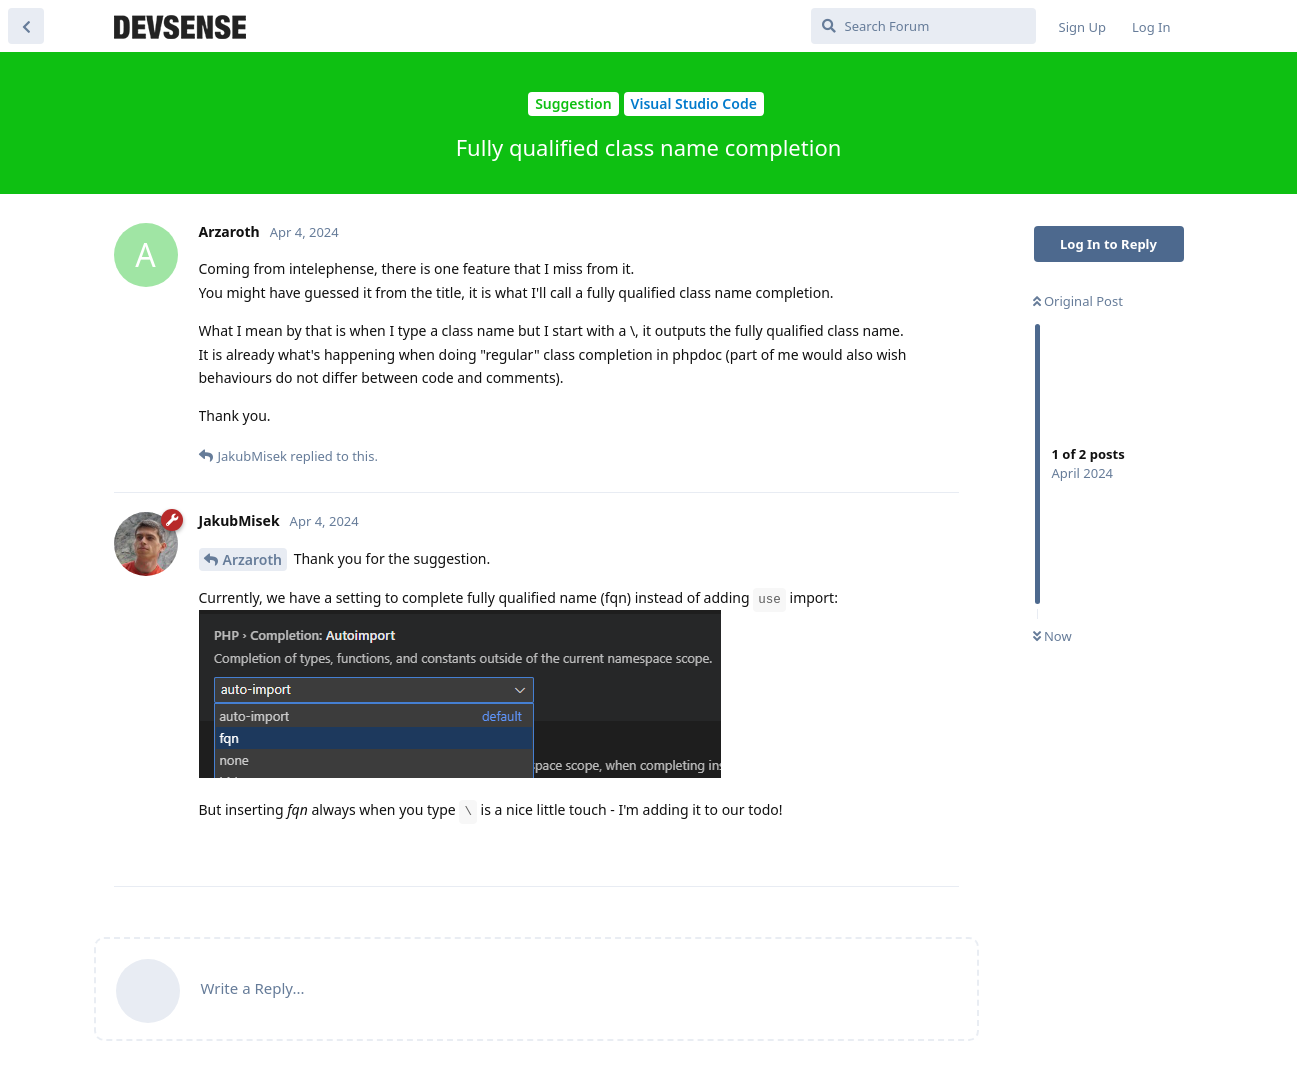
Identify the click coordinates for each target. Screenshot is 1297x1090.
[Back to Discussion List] (26, 26)
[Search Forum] (923, 26)
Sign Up (1082, 27)
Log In (1151, 27)
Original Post (1078, 301)
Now (1052, 636)
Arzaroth (253, 559)
